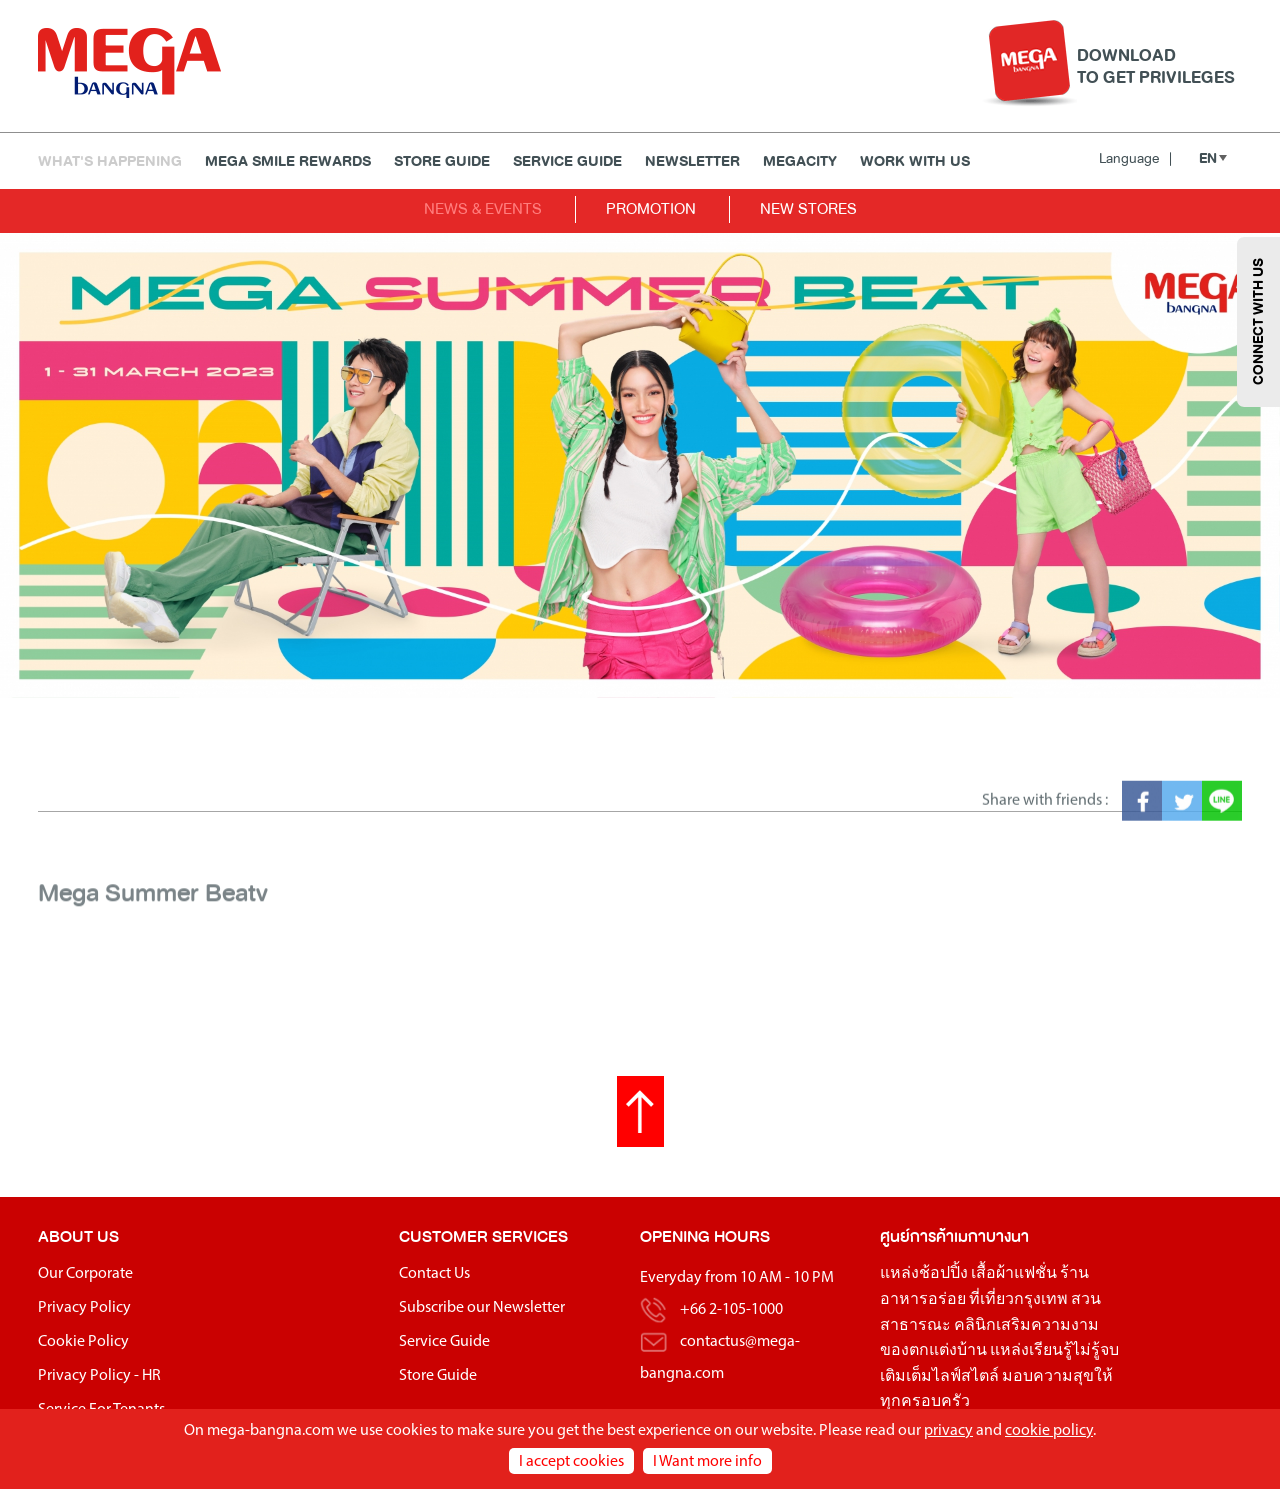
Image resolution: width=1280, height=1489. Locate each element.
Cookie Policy (83, 1342)
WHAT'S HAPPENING (110, 161)
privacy (948, 1431)
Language (1135, 158)
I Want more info (707, 1462)
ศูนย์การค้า (917, 1236)
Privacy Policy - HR (99, 1376)
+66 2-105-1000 (731, 1310)
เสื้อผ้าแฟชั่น (1014, 1274)
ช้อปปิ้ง (943, 1274)
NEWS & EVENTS (483, 208)
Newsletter (692, 161)
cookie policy (1049, 1431)
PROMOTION (651, 208)
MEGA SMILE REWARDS (288, 161)
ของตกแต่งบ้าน (933, 1351)
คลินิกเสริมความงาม (1026, 1326)
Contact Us (434, 1274)
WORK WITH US (915, 161)
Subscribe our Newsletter (482, 1308)
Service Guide (567, 161)
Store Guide (442, 161)
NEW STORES (808, 208)
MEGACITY (800, 161)
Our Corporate (85, 1274)
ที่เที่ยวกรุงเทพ (1018, 1300)
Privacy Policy (84, 1308)
